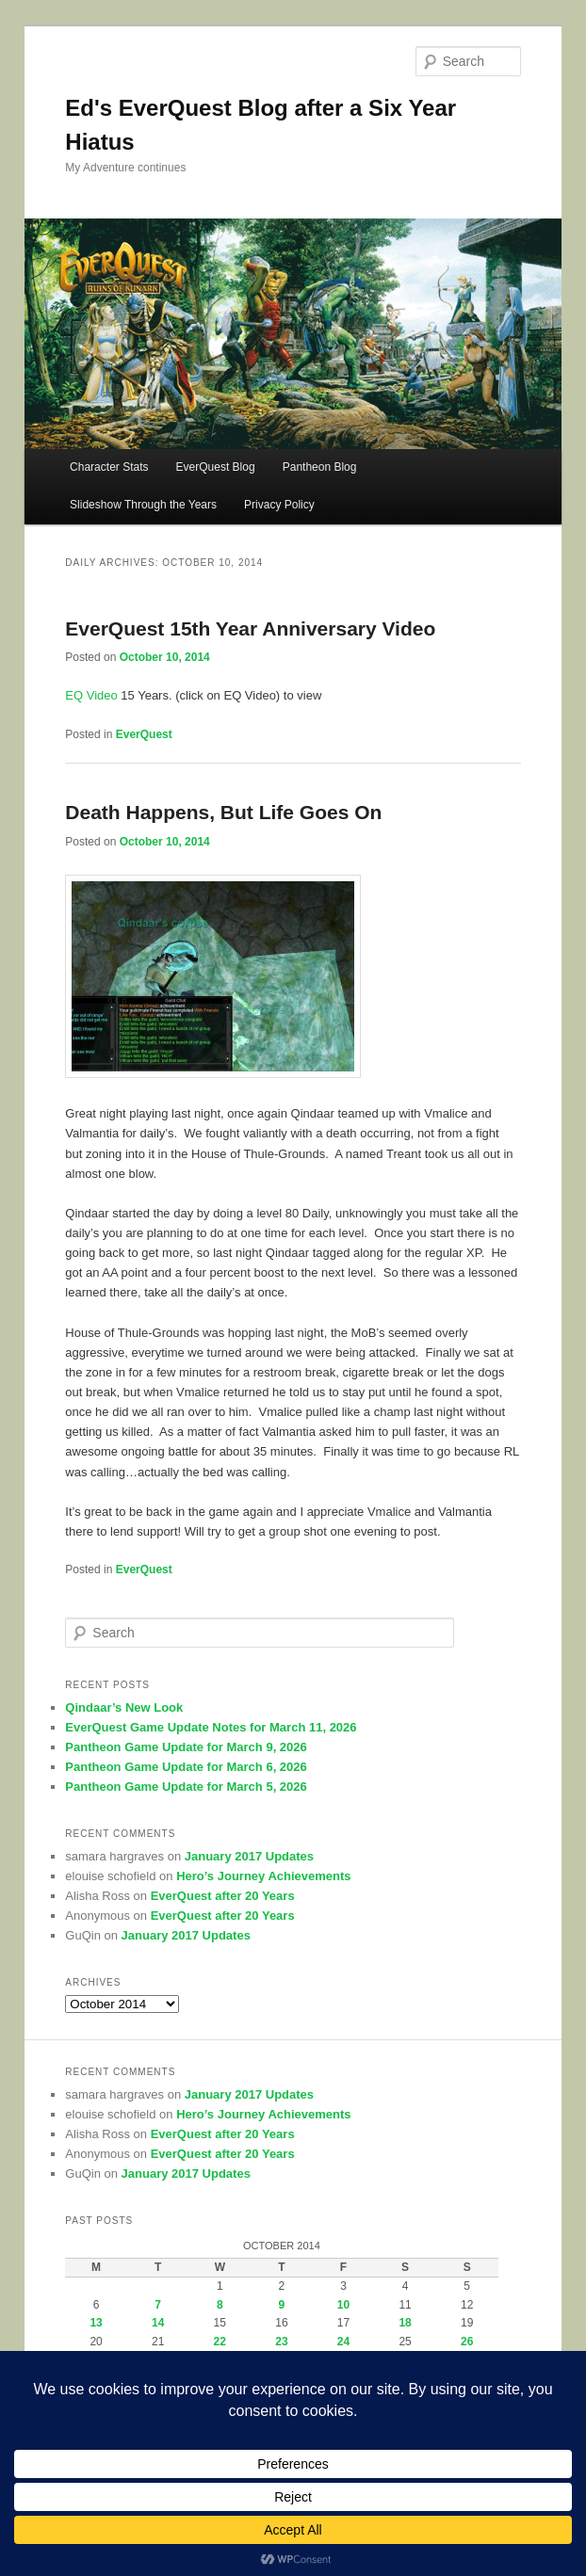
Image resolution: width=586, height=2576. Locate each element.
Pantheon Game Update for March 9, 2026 (185, 1747)
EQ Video (91, 695)
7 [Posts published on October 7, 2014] (158, 2304)
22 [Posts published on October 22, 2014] (220, 2341)
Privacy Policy (279, 504)
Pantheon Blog (320, 467)
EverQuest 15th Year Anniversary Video (250, 628)
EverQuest (144, 734)
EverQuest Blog (215, 467)
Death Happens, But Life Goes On (223, 812)
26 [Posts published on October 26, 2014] (467, 2341)
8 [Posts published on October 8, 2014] (220, 2304)
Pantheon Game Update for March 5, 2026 (185, 1786)
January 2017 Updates (249, 1856)
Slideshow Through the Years (143, 504)
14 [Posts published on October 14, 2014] (158, 2322)
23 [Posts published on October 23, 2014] (281, 2341)
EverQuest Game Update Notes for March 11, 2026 (210, 1727)
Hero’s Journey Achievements (263, 1876)
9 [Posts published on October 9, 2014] (282, 2304)
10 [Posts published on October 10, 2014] (343, 2304)
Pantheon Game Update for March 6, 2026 (185, 1767)
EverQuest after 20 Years (223, 1896)
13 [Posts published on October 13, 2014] (96, 2322)
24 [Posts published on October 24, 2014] (343, 2341)
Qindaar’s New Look (124, 1707)
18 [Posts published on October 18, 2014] (405, 2322)
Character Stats (109, 467)
